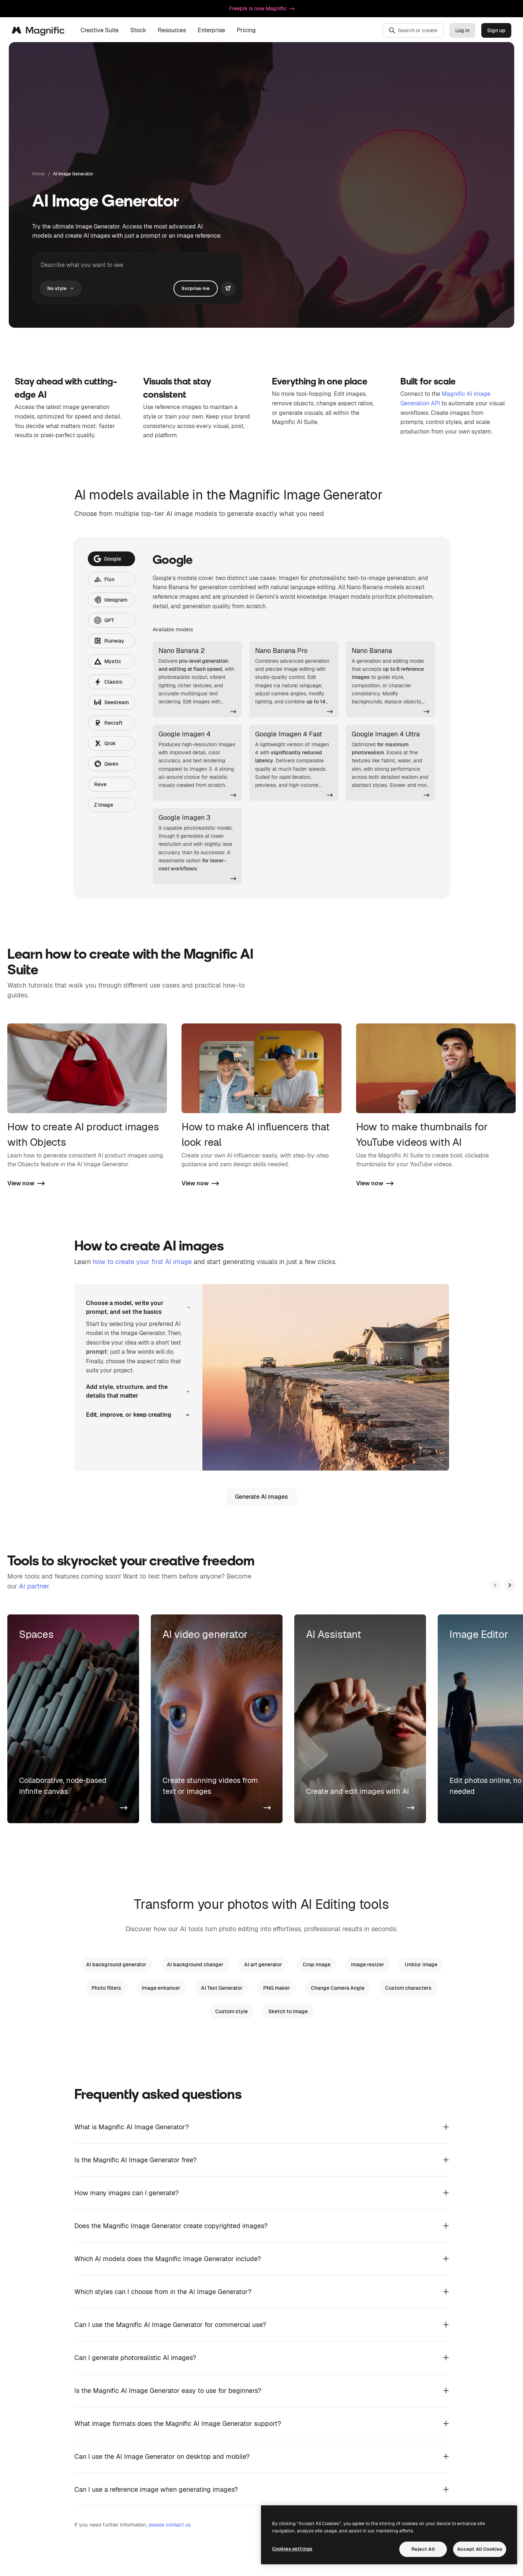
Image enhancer (161, 1988)
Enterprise (211, 30)
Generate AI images (261, 1497)
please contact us (170, 2524)
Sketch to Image (288, 2011)
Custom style (231, 2011)
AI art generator (263, 1964)
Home (38, 174)
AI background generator (116, 1964)
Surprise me (196, 288)
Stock (138, 30)
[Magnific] (38, 30)
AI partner (34, 1586)
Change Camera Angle (338, 1988)
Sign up (496, 30)
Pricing (246, 30)
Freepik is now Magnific (261, 8)
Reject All (423, 2549)
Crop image (316, 1964)
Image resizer (367, 1964)
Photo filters (106, 1988)
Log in (462, 30)
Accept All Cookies (479, 2549)
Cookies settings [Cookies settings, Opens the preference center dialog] (292, 2549)
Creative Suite (100, 30)
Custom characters (408, 1988)
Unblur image (421, 1964)
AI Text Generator (222, 1988)
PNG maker (276, 1988)
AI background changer (195, 1964)
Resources (172, 30)
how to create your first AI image (142, 1261)
